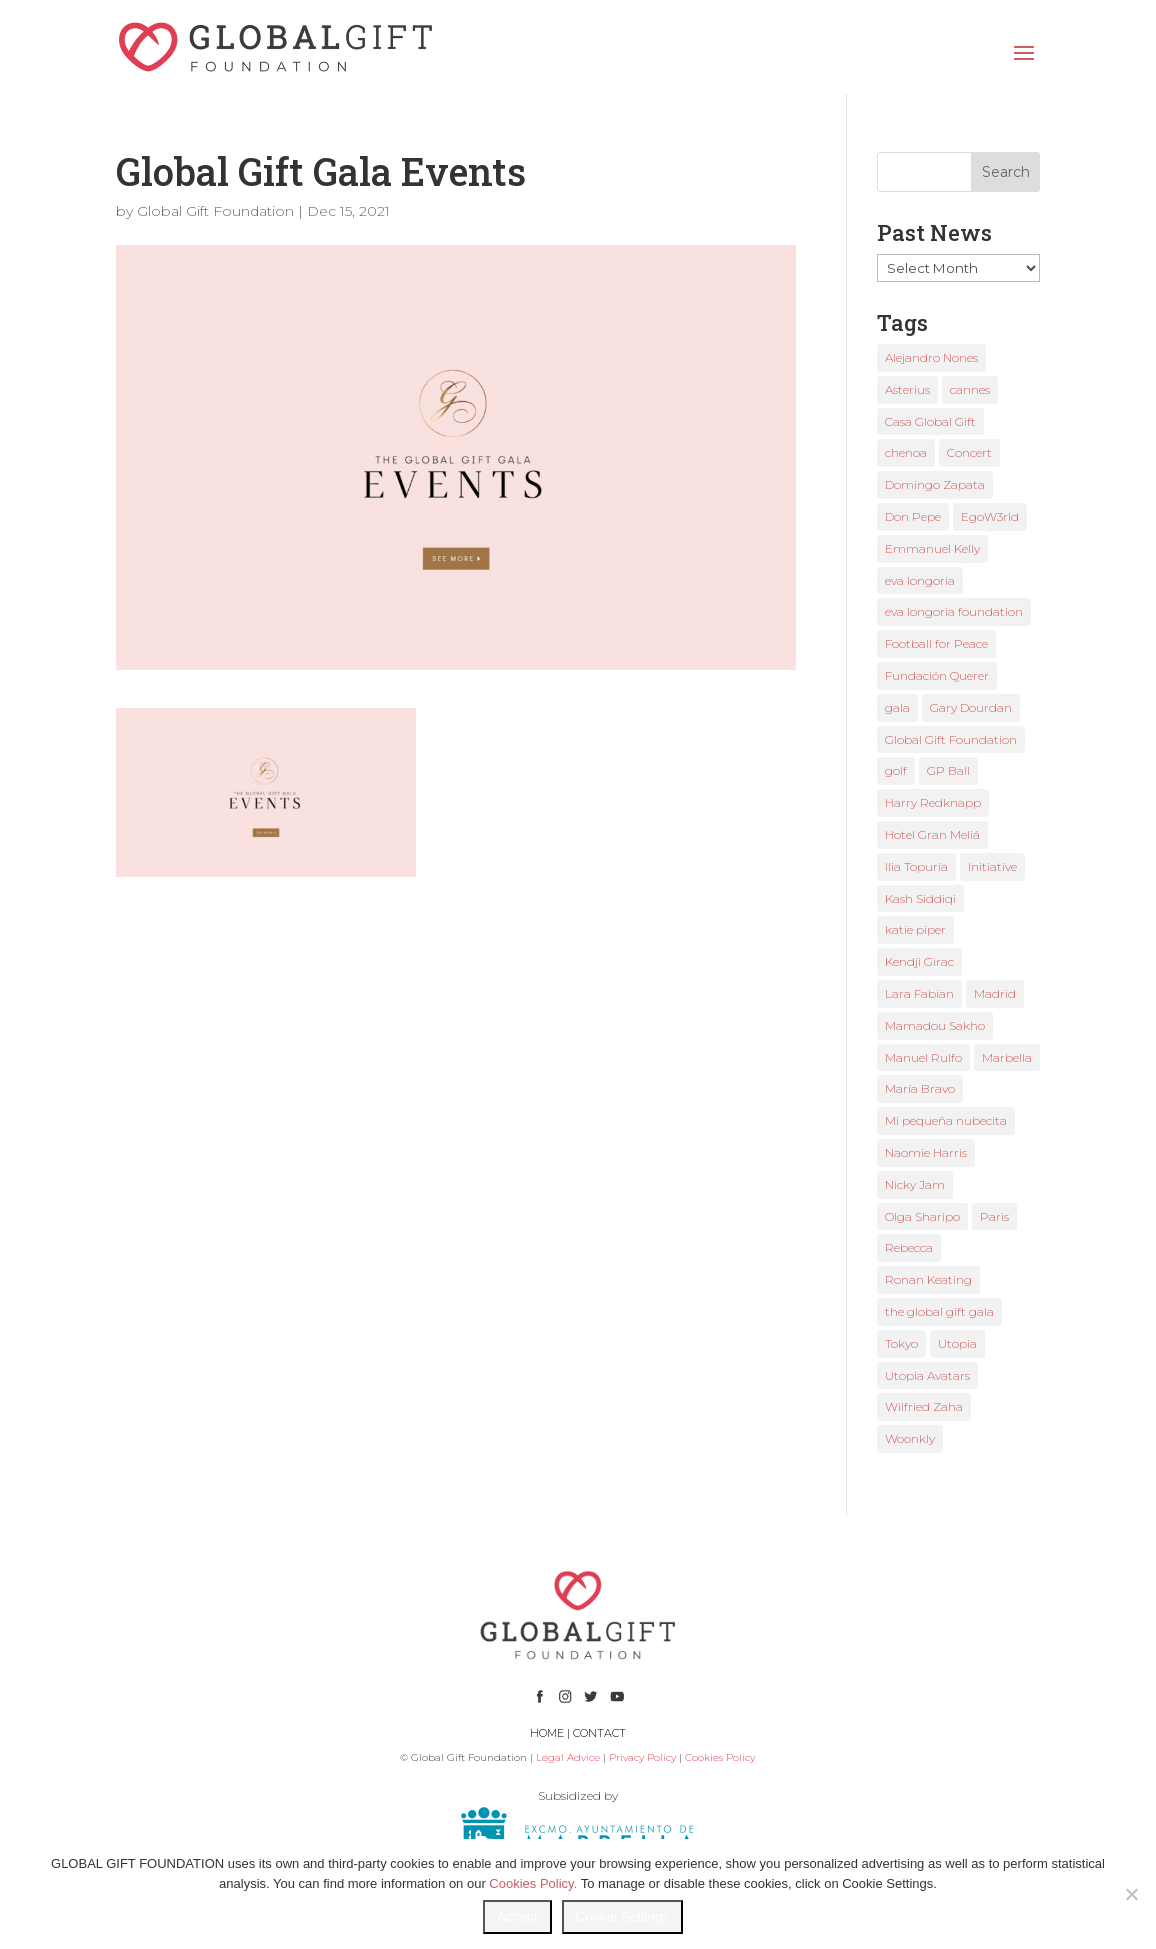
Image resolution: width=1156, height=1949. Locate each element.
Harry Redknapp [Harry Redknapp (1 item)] (933, 802)
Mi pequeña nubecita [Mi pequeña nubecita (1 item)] (946, 1120)
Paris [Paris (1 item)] (994, 1216)
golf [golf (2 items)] (896, 770)
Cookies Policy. (533, 1883)
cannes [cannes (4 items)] (970, 389)
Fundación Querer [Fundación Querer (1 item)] (937, 675)
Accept (517, 1916)
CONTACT (599, 1733)
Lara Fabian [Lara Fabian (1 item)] (919, 993)
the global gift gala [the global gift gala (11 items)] (939, 1311)
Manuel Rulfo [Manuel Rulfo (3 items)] (923, 1057)
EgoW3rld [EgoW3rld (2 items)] (990, 516)
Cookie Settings (622, 1916)
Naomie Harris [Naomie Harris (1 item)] (926, 1152)
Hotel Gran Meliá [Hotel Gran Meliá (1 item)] (932, 834)
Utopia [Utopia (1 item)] (957, 1343)
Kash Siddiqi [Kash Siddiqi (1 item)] (920, 898)
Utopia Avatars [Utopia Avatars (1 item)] (927, 1375)
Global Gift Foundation (215, 211)
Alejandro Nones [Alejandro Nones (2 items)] (931, 357)
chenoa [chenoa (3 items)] (906, 452)
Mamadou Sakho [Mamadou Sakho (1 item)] (935, 1025)
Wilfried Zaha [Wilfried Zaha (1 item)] (924, 1406)
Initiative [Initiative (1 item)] (992, 866)
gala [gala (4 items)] (897, 707)
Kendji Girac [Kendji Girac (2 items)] (919, 961)
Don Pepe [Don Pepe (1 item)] (913, 516)
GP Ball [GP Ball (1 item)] (948, 770)
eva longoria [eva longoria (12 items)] (920, 580)
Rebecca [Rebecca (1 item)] (909, 1247)
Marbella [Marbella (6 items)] (1007, 1057)
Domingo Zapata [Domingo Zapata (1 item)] (935, 484)
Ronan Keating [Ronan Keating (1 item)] (928, 1279)
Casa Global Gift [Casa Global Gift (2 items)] (930, 421)
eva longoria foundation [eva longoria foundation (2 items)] (954, 611)
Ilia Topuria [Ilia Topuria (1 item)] (916, 866)
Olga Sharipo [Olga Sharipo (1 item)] (922, 1216)
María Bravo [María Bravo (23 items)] (920, 1088)
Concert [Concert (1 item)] (969, 452)
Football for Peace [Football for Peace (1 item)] (936, 643)
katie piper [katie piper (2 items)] (915, 929)
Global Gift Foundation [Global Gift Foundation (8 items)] (951, 739)
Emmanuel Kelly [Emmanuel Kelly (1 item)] (932, 548)
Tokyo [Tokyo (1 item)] (901, 1343)
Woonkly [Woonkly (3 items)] (910, 1438)
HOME (547, 1733)
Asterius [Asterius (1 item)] (907, 389)
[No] (1131, 1894)
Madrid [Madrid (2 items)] (995, 993)
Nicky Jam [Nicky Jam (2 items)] (915, 1184)
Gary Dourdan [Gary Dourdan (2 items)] (971, 707)
